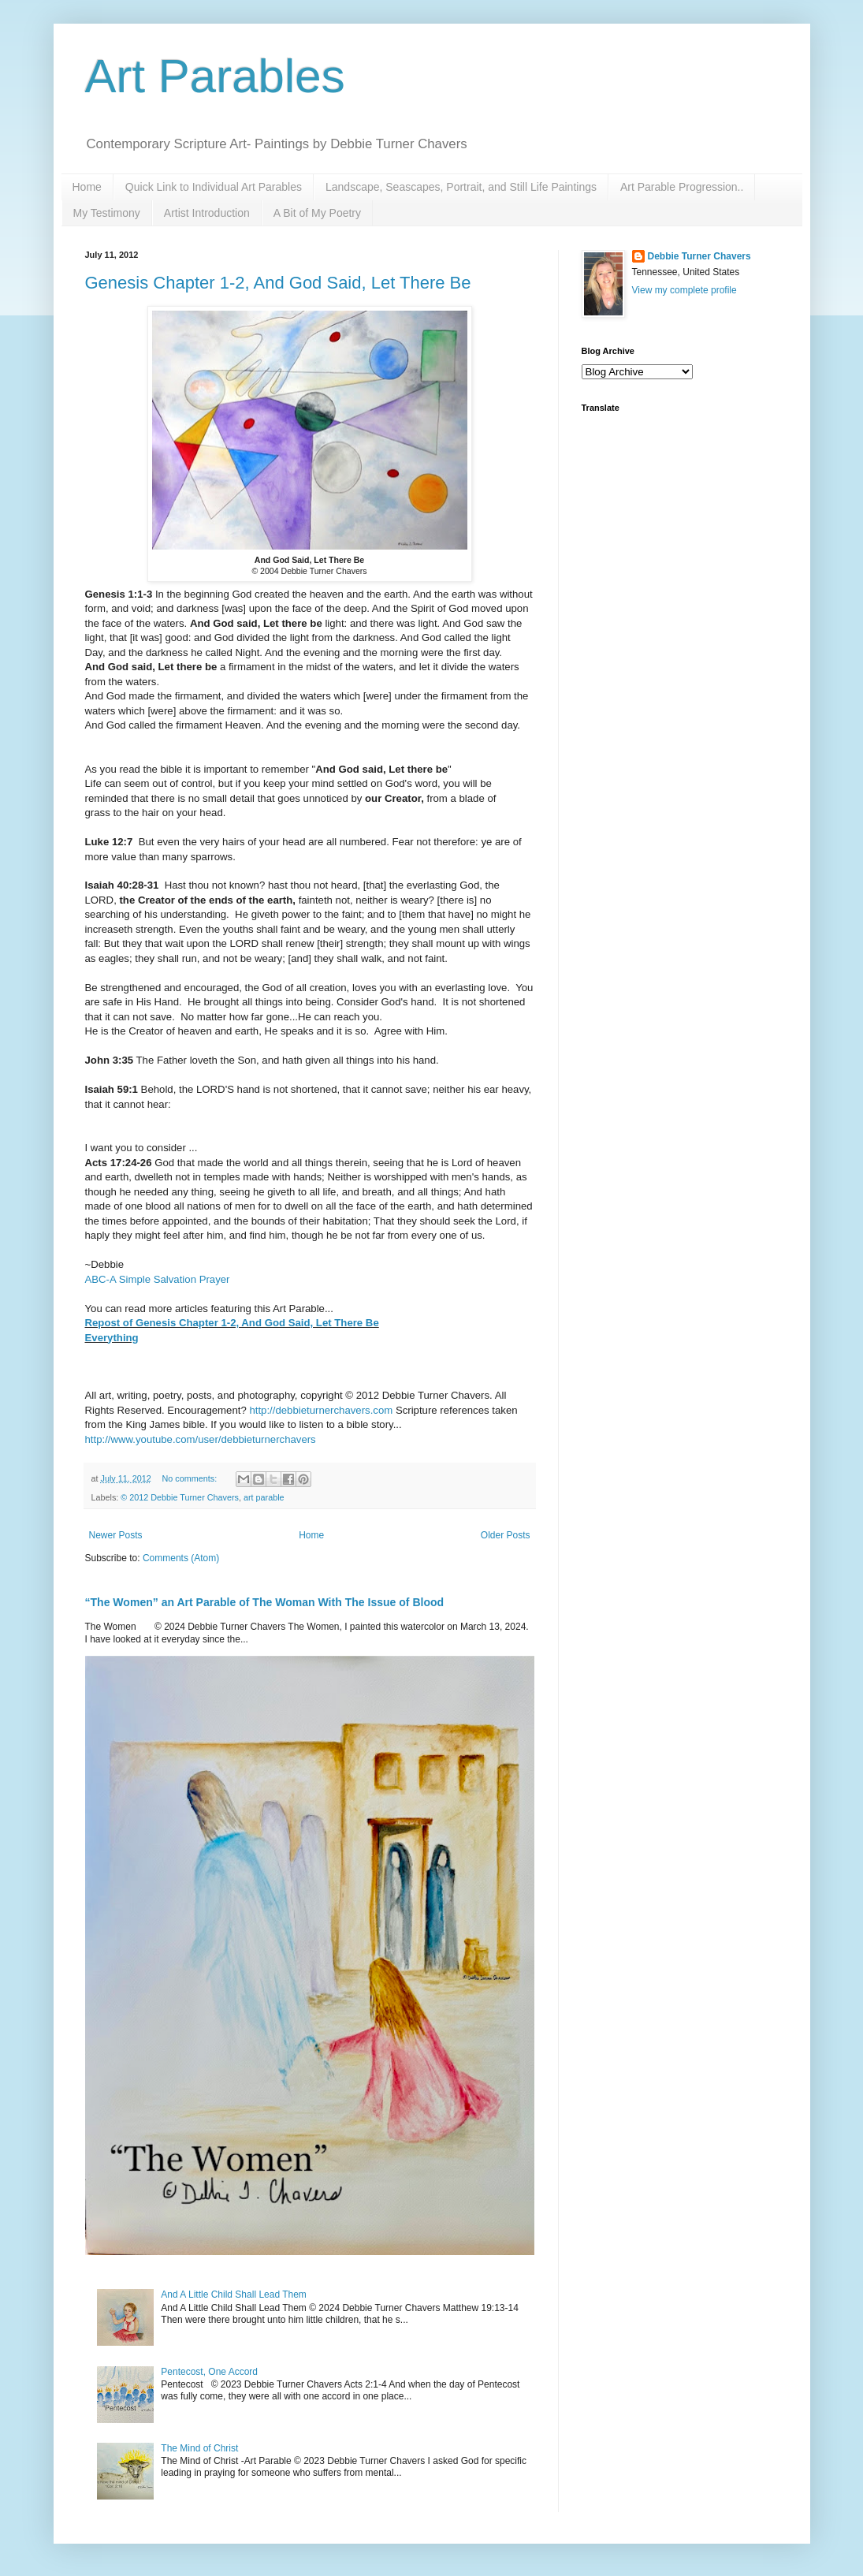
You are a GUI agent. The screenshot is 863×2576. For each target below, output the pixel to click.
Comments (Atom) (181, 1558)
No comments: (191, 1478)
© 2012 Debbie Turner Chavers (180, 1497)
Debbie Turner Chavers (699, 256)
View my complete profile (684, 290)
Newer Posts (116, 1535)
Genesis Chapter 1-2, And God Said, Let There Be (278, 283)
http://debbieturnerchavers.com (320, 1410)
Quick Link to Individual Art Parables (213, 187)
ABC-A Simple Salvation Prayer (157, 1279)
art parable (264, 1497)
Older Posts (505, 1535)
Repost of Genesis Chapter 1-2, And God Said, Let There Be (232, 1323)
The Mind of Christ (199, 2448)
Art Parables (215, 76)
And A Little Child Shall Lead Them (234, 2294)
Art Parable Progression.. (681, 187)
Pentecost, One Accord (209, 2371)
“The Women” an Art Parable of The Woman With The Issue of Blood (265, 1602)
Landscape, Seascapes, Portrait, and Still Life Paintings (461, 187)
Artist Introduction (207, 213)
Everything (112, 1338)
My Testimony (106, 213)
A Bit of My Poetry (317, 213)
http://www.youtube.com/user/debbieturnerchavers (200, 1439)
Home (87, 187)
